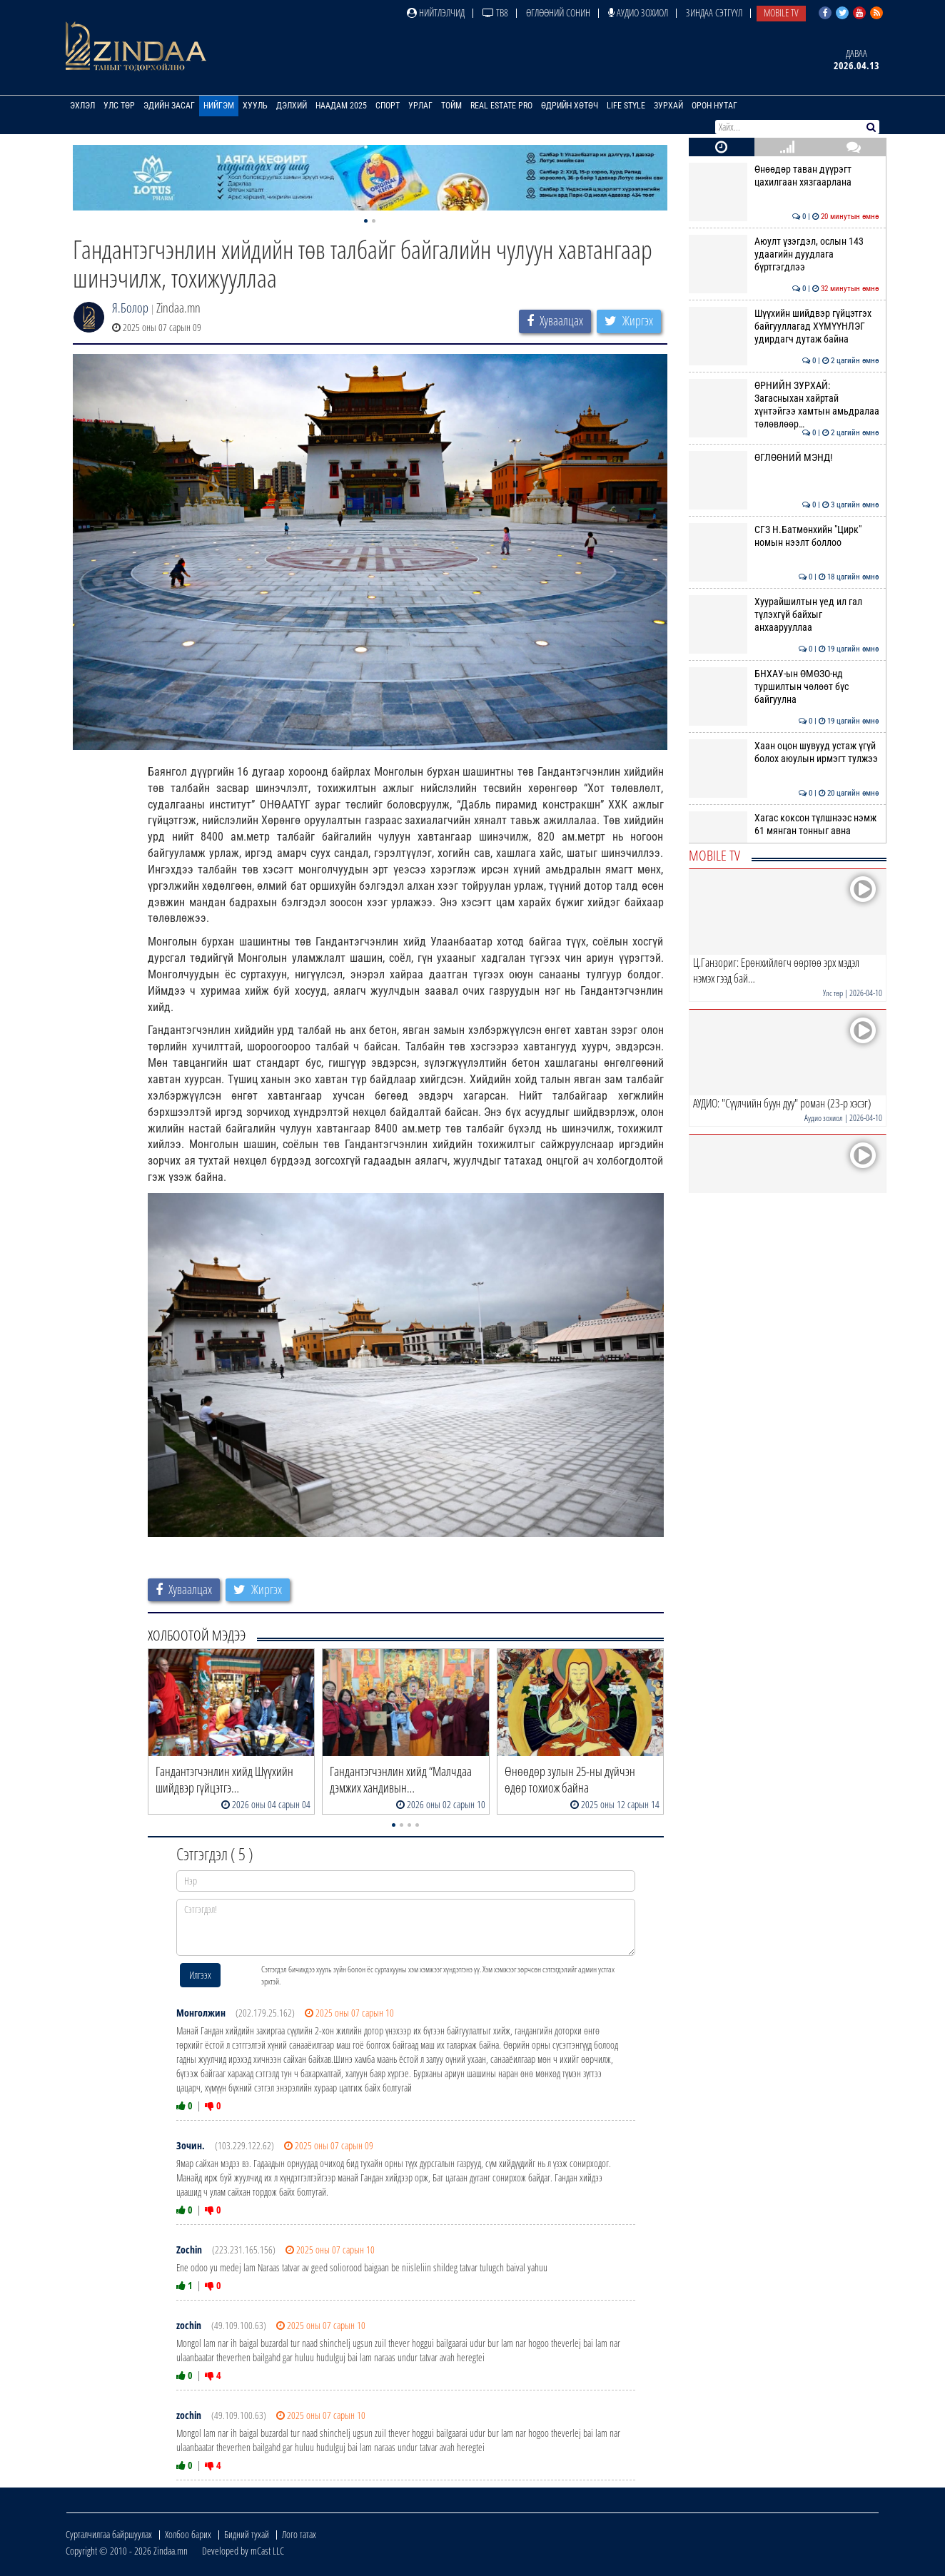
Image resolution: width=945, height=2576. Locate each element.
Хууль (255, 106)
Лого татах (299, 2534)
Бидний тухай (246, 2534)
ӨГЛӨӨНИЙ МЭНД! (784, 457)
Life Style (626, 106)
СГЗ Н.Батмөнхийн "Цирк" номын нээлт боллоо (784, 536)
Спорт (387, 106)
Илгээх (200, 1975)
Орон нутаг (714, 106)
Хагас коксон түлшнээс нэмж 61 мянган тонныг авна (784, 824)
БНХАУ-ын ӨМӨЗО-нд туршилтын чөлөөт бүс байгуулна (784, 686)
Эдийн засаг (169, 106)
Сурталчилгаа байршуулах (109, 2534)
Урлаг (420, 106)
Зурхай (668, 106)
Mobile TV (781, 12)
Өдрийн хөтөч (569, 106)
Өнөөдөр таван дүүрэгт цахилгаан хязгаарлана (784, 175)
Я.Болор (130, 307)
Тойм (451, 106)
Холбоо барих (188, 2534)
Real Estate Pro (501, 106)
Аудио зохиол (638, 12)
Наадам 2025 (341, 106)
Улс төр (119, 106)
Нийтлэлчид (436, 12)
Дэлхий (291, 106)
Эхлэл (82, 106)
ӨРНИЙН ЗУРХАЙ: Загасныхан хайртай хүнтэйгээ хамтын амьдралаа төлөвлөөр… (784, 405)
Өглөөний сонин (558, 12)
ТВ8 (495, 12)
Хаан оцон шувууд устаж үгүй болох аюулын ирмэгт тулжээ (784, 752)
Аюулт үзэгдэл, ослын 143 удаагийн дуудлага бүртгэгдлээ (784, 254)
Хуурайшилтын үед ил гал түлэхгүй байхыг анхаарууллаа (784, 614)
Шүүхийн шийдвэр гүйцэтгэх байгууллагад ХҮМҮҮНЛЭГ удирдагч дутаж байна (784, 326)
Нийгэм (218, 106)
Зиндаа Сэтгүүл (714, 12)
